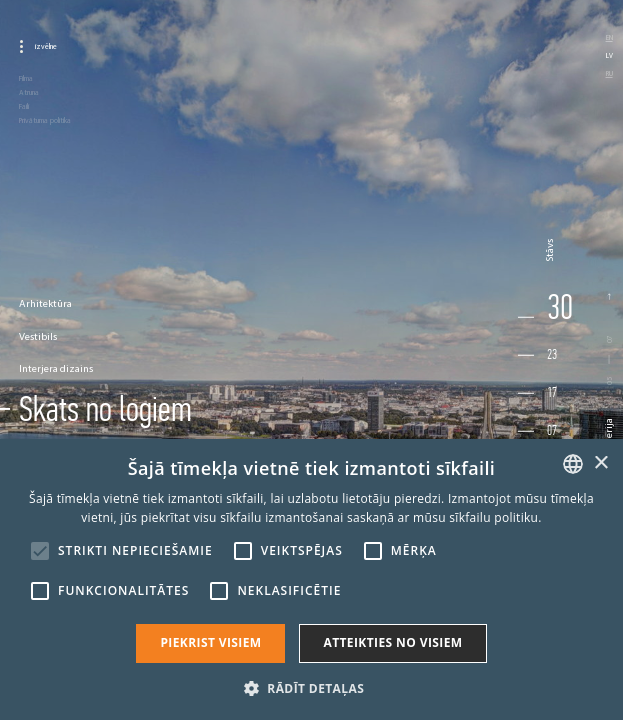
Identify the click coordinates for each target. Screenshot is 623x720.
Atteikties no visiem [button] (392, 642)
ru (609, 73)
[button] (311, 687)
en (609, 37)
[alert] (311, 579)
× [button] (600, 463)
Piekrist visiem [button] (210, 642)
